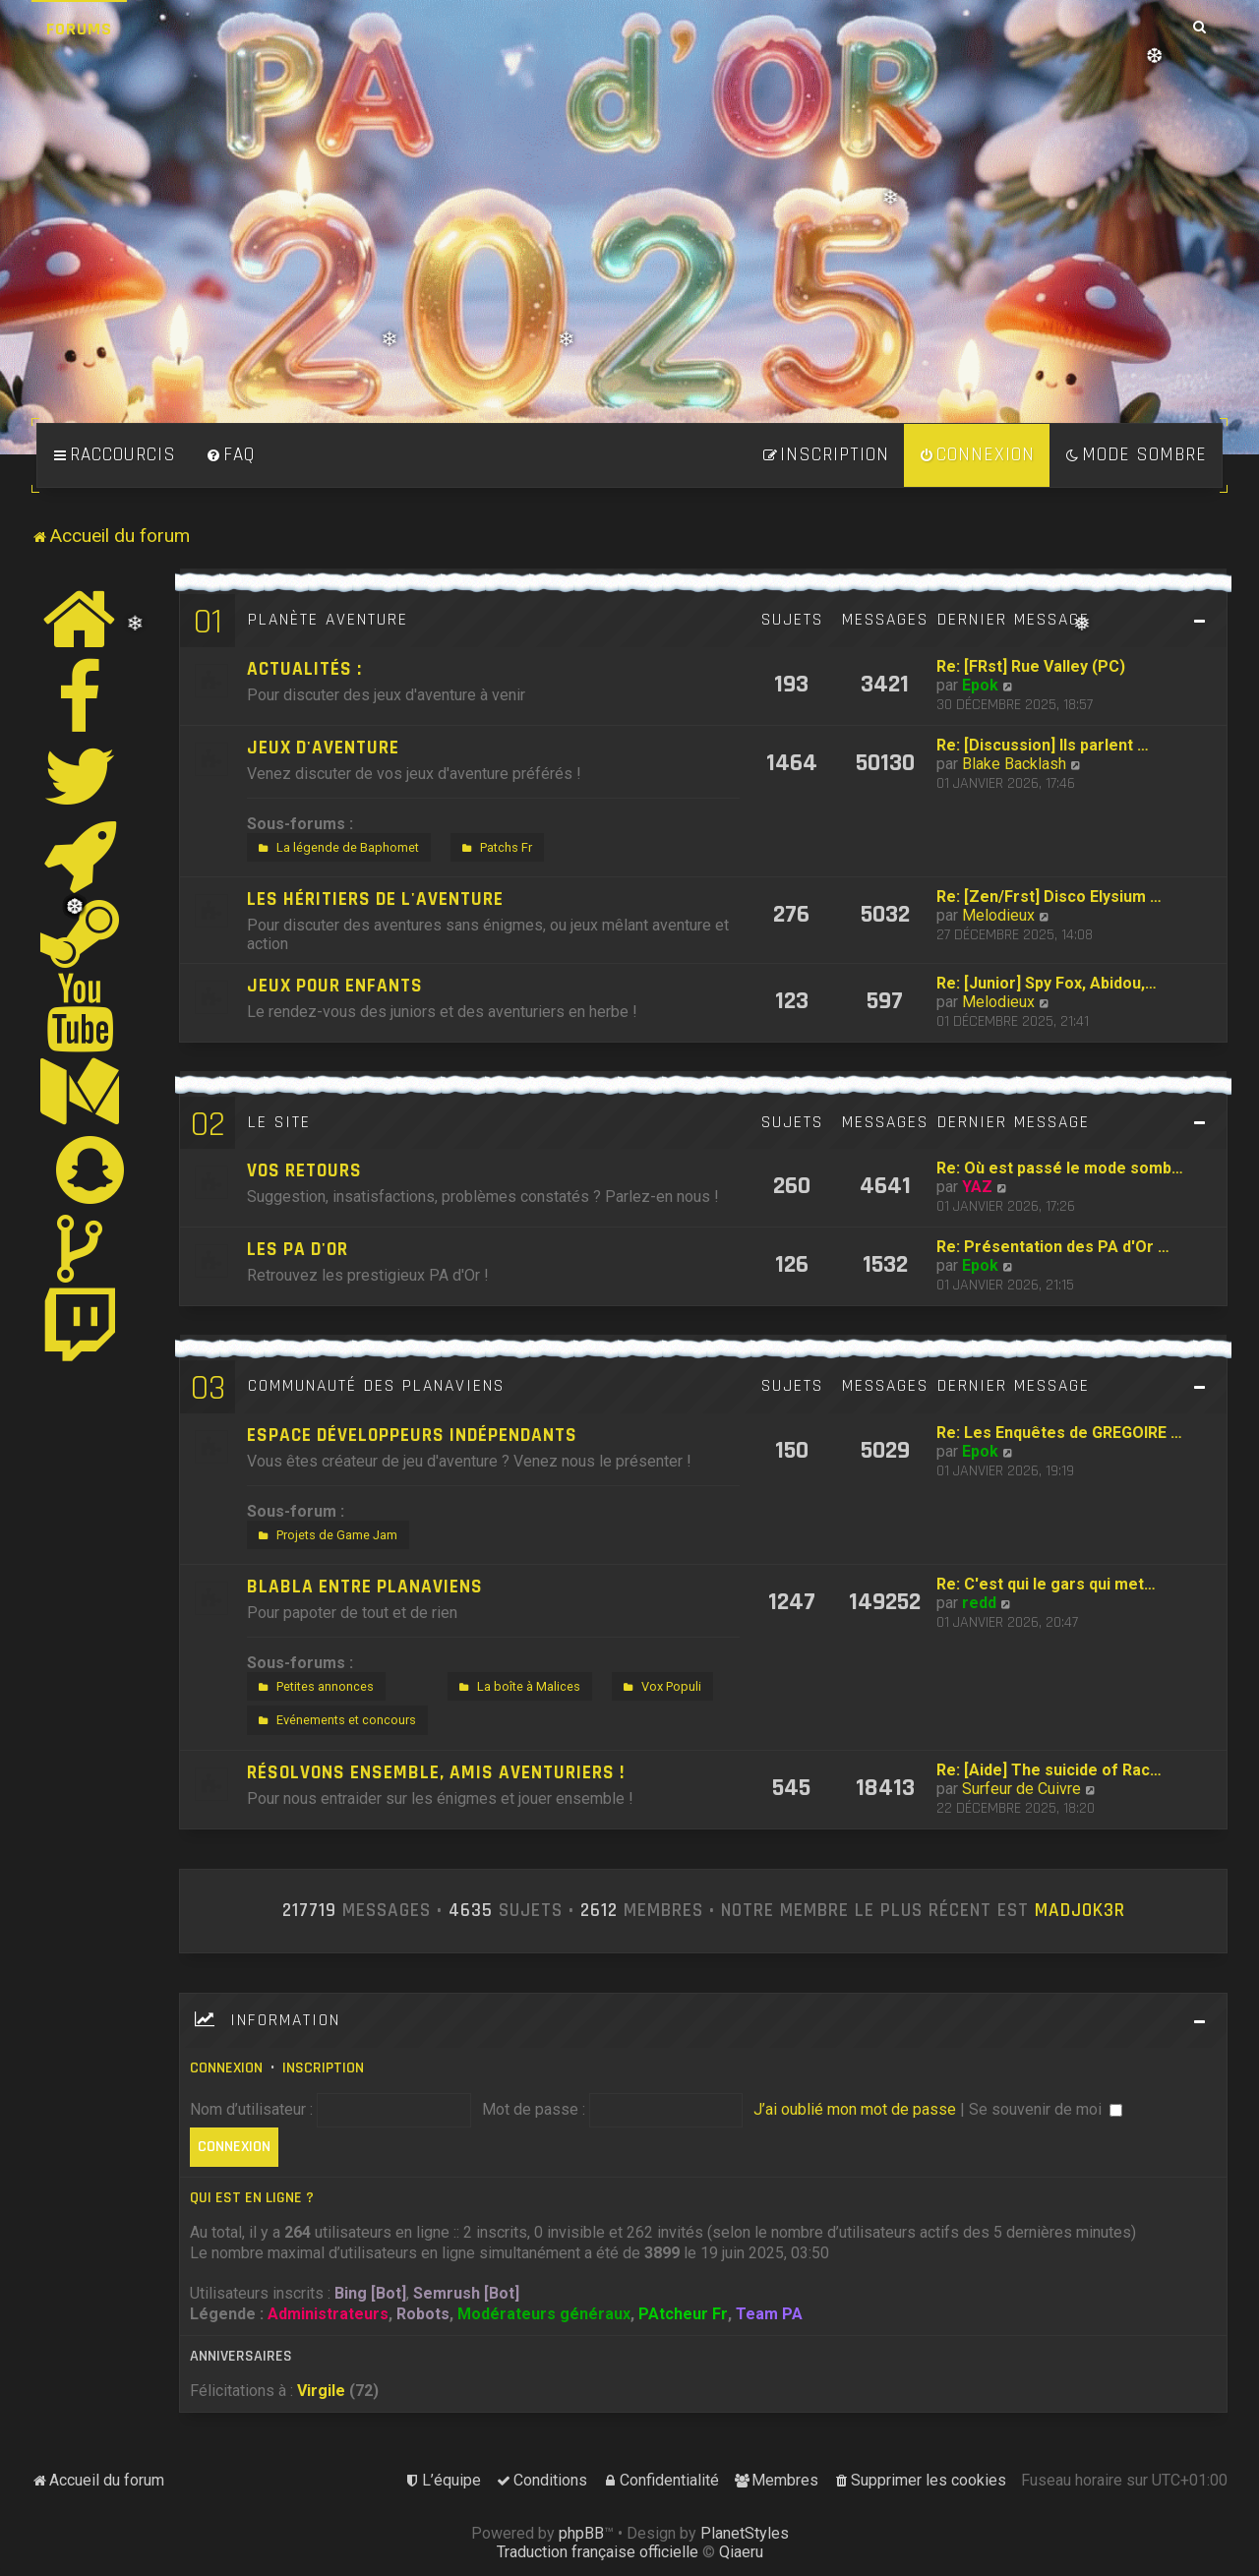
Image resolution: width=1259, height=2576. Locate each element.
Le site (279, 1122)
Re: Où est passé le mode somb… (1059, 1168)
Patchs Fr (494, 848)
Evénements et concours (335, 1720)
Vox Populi (660, 1687)
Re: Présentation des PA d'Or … (1052, 1246)
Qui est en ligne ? (252, 2197)
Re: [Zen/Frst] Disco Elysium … (1049, 896)
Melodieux (998, 915)
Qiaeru (741, 2552)
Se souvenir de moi (1045, 2109)
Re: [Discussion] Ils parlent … (1042, 745)
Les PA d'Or (297, 1249)
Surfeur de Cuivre (1021, 1788)
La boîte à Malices (517, 1687)
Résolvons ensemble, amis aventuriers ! (436, 1773)
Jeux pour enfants (335, 986)
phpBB (581, 2533)
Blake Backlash (1014, 763)
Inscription (323, 2068)
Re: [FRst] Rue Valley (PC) (1030, 666)
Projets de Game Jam (325, 1535)
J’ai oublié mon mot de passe (854, 2109)
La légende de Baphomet (336, 848)
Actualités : (304, 669)
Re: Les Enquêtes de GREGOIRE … (1059, 1432)
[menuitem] (230, 455)
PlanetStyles (744, 2533)
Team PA (769, 2314)
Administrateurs (328, 2314)
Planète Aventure (328, 619)
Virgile (321, 2390)
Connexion (226, 2068)
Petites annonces (314, 1687)
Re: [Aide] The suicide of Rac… (1049, 1770)
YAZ (977, 1186)
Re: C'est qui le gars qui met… (1046, 1584)
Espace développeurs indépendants (412, 1435)
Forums (79, 29)
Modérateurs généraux (543, 2314)
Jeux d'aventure (323, 748)
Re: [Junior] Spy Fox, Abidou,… (1046, 983)
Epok (980, 685)
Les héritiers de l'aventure (375, 899)
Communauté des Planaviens (376, 1386)
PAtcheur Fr (683, 2314)
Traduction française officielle (597, 2552)
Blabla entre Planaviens (365, 1587)
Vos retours (304, 1171)
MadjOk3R (1080, 1911)
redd (979, 1602)
